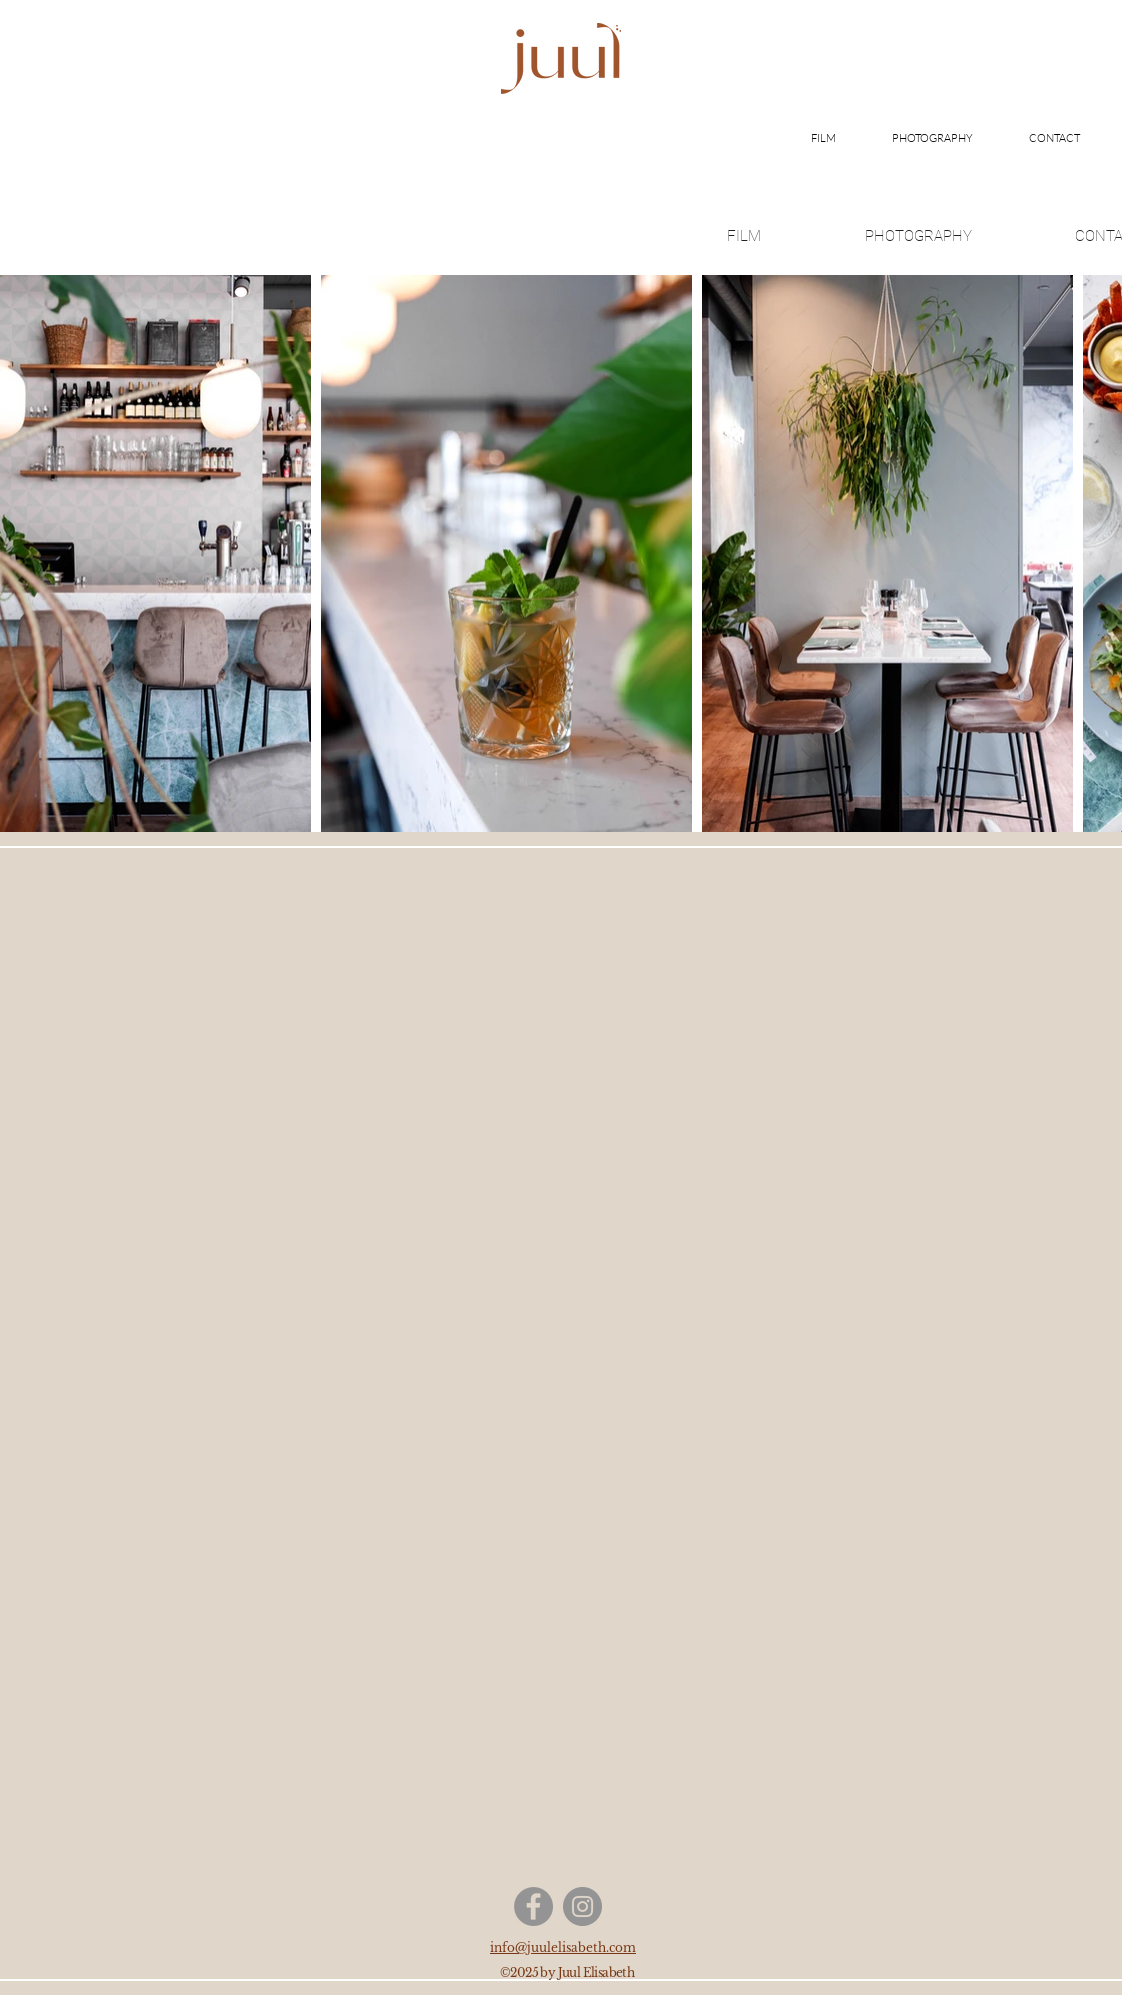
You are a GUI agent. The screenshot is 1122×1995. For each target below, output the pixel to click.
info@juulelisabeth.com (563, 1947)
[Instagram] (582, 1906)
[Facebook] (533, 1906)
